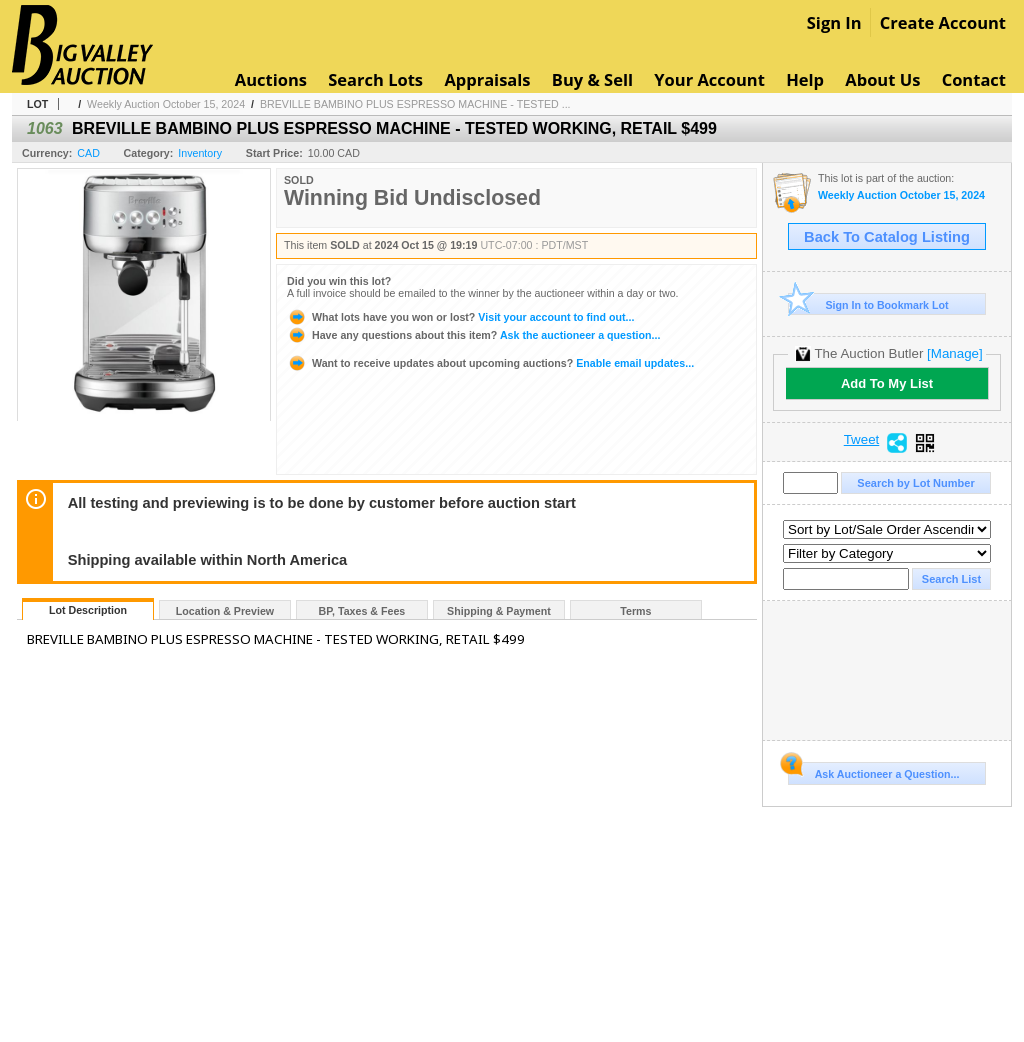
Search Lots (375, 79)
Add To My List (887, 383)
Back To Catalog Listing (887, 237)
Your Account (709, 79)
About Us (882, 79)
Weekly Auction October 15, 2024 (166, 104)
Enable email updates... (490, 363)
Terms (635, 611)
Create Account (943, 22)
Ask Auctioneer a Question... (873, 771)
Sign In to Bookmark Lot (868, 304)
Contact (974, 79)
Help (805, 79)
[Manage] (954, 353)
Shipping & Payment (499, 611)
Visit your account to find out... (460, 317)
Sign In (834, 22)
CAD (88, 153)
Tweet (862, 440)
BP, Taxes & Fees (362, 611)
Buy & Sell (592, 79)
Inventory (200, 153)
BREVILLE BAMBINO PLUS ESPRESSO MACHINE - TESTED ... (415, 104)
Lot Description (88, 610)
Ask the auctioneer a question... (473, 335)
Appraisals (487, 79)
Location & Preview (225, 611)
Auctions (271, 79)
